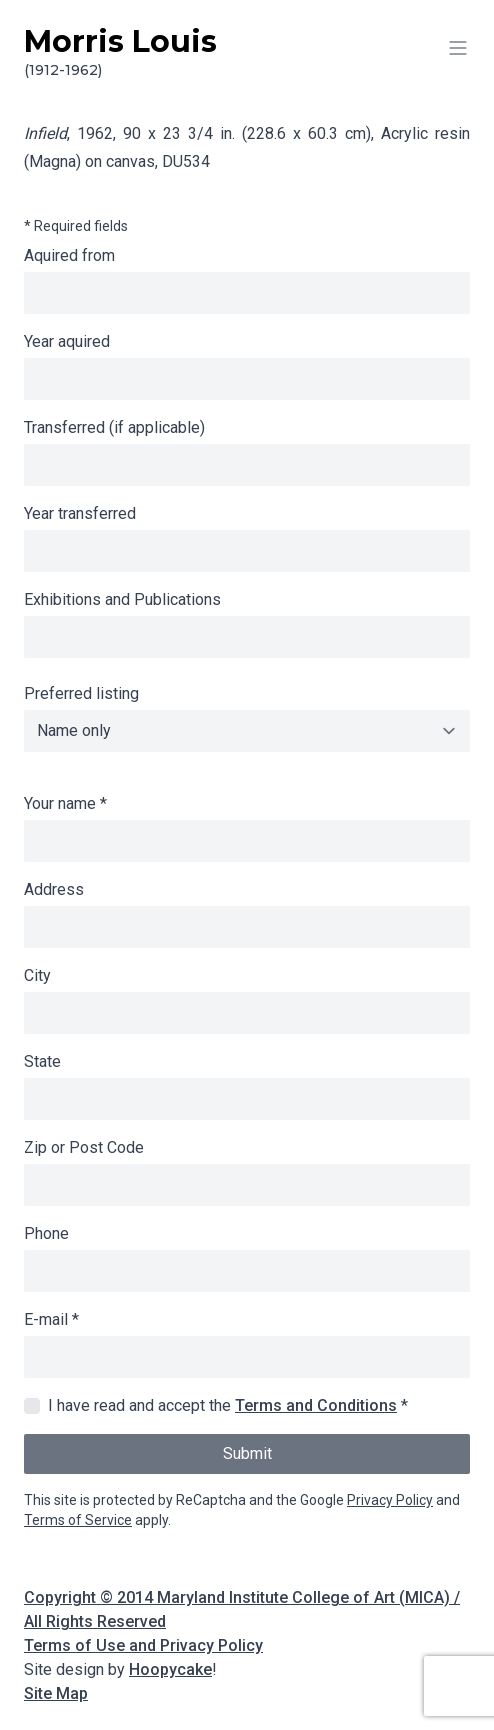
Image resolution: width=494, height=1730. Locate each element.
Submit (247, 1453)
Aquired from (69, 255)
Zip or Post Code (84, 1147)
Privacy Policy (390, 1500)
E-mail (51, 1319)
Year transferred (80, 513)
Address (54, 889)
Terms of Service (78, 1520)
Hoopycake (170, 1669)
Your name (65, 803)
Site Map (56, 1693)
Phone (46, 1233)
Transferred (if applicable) (114, 427)
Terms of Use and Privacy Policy (143, 1645)
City (37, 975)
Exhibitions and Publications (122, 599)
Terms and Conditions (316, 1405)
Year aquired (67, 341)
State (42, 1061)
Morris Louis (247, 52)
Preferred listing (81, 693)
